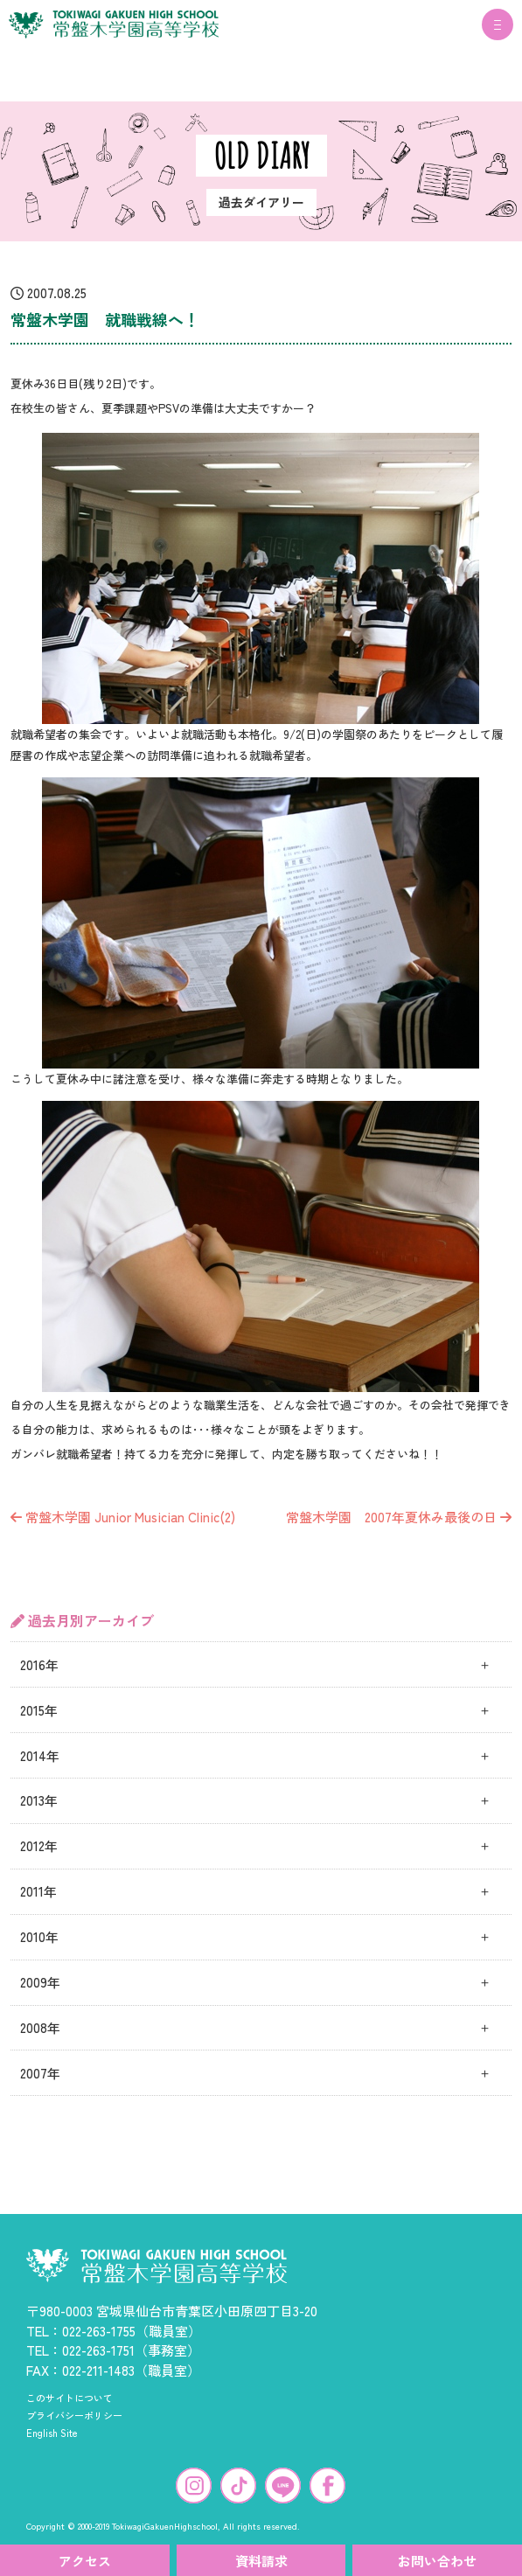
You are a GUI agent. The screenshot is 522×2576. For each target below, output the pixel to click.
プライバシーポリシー (74, 2415)
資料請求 (261, 2561)
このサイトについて (69, 2398)
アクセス (85, 2561)
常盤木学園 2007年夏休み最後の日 (399, 1516)
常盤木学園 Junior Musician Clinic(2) (122, 1516)
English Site (52, 2433)
